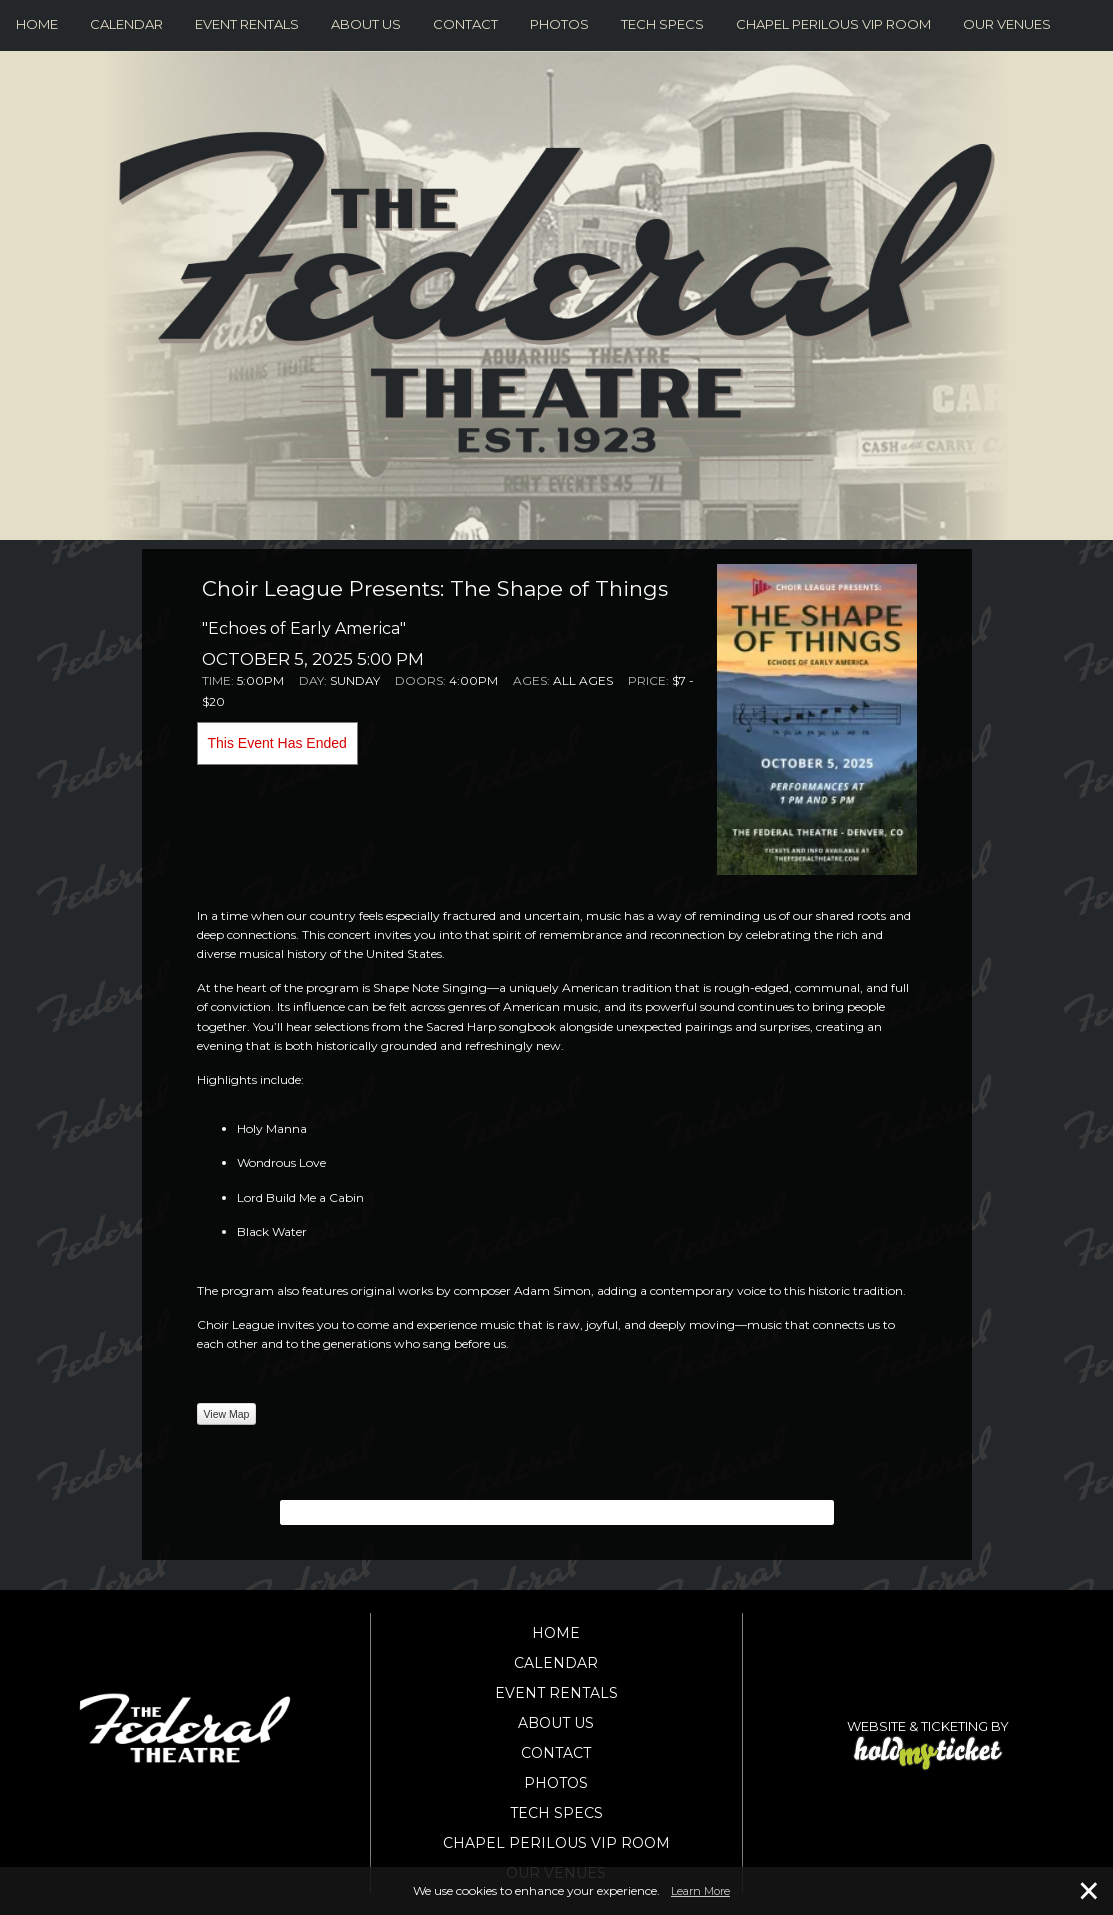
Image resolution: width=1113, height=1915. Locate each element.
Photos (559, 24)
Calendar (126, 24)
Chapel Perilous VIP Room (833, 24)
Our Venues (1007, 24)
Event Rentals (247, 24)
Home (37, 24)
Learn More (700, 1891)
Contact (465, 24)
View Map (227, 1414)
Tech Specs (662, 24)
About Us (366, 24)
